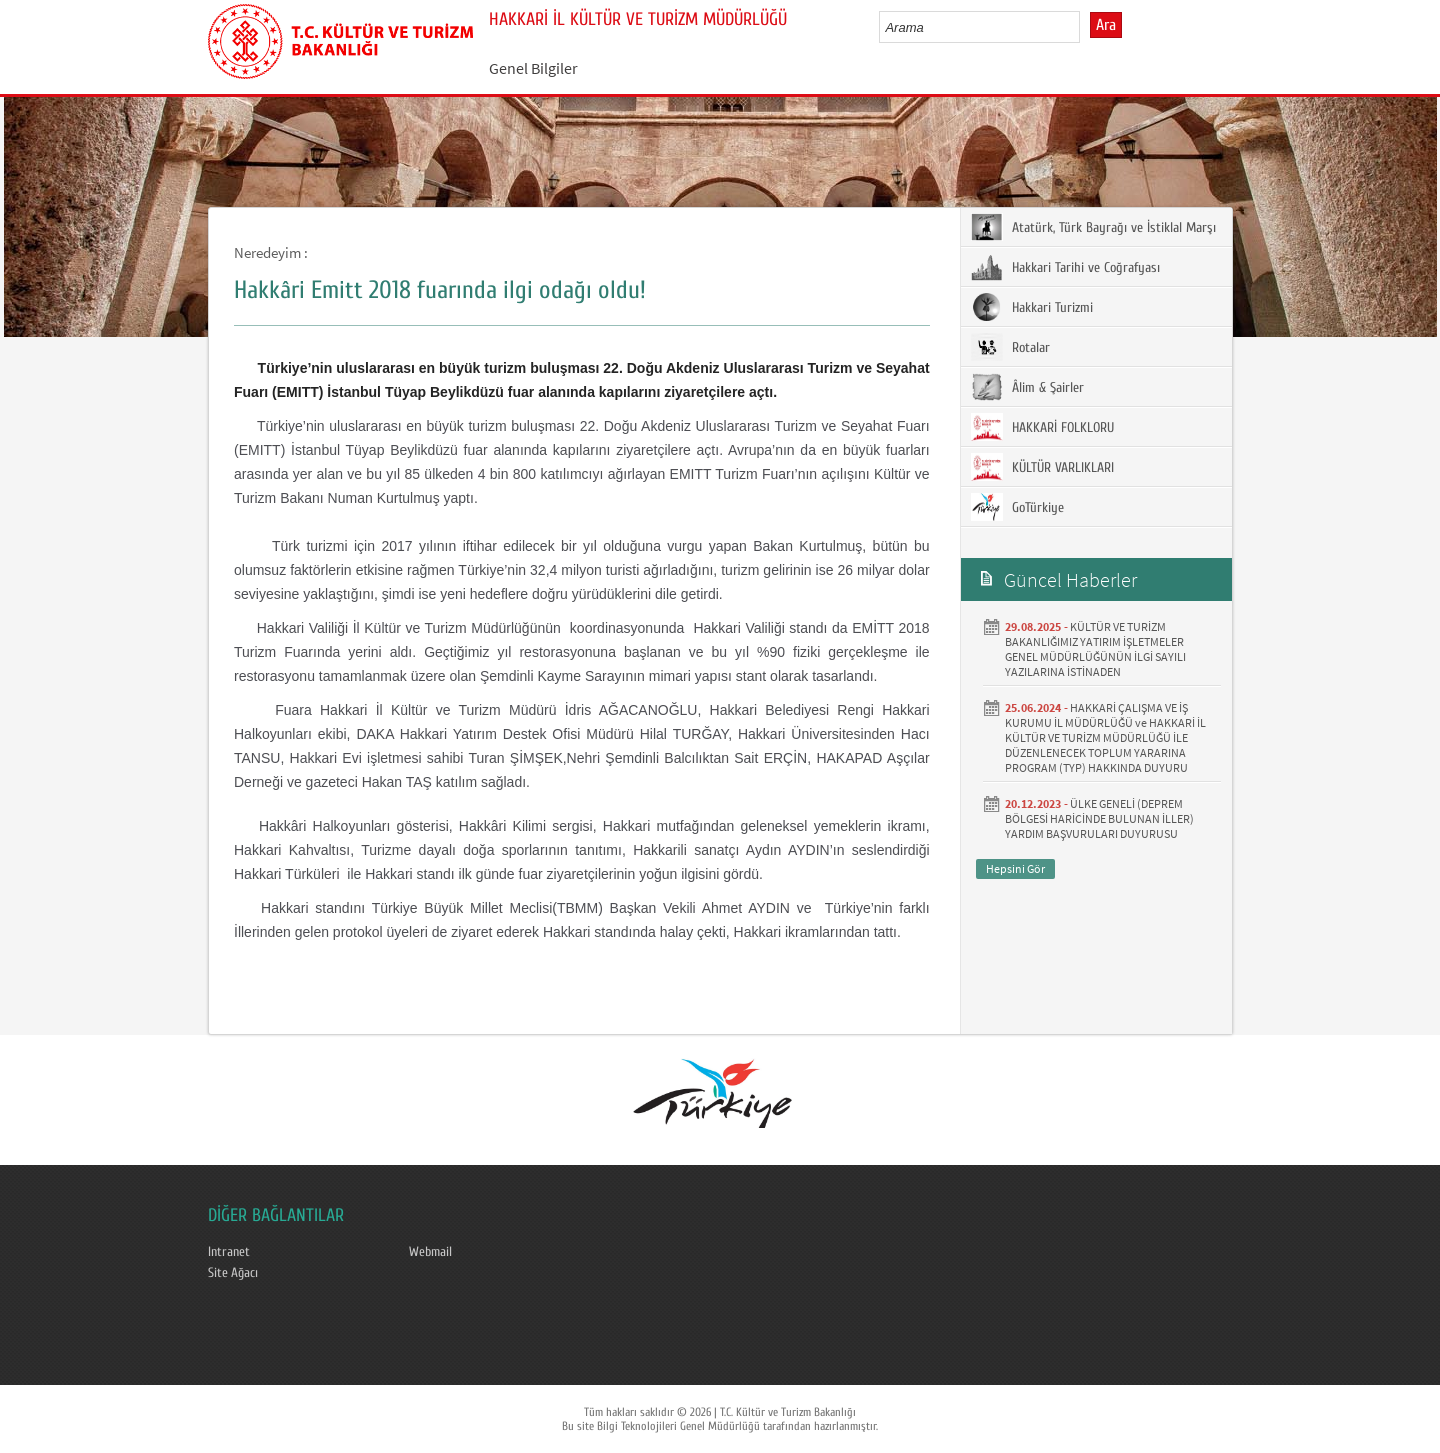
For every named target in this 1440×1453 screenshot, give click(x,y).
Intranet (229, 1252)
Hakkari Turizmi (1032, 307)
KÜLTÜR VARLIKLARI (1042, 467)
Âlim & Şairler (1027, 387)
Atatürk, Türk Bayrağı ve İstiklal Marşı (1093, 227)
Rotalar (1010, 347)
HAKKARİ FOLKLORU (1042, 427)
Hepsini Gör (1015, 868)
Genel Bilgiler (533, 68)
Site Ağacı (233, 1273)
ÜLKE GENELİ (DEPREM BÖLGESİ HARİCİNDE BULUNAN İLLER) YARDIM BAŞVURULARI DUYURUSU (1099, 818)
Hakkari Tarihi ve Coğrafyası (1065, 267)
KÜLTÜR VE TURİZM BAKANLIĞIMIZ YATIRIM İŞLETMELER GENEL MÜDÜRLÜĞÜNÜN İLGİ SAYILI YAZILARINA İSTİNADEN (1095, 649)
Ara (1106, 25)
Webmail (430, 1252)
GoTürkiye (1017, 507)
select (1085, 27)
